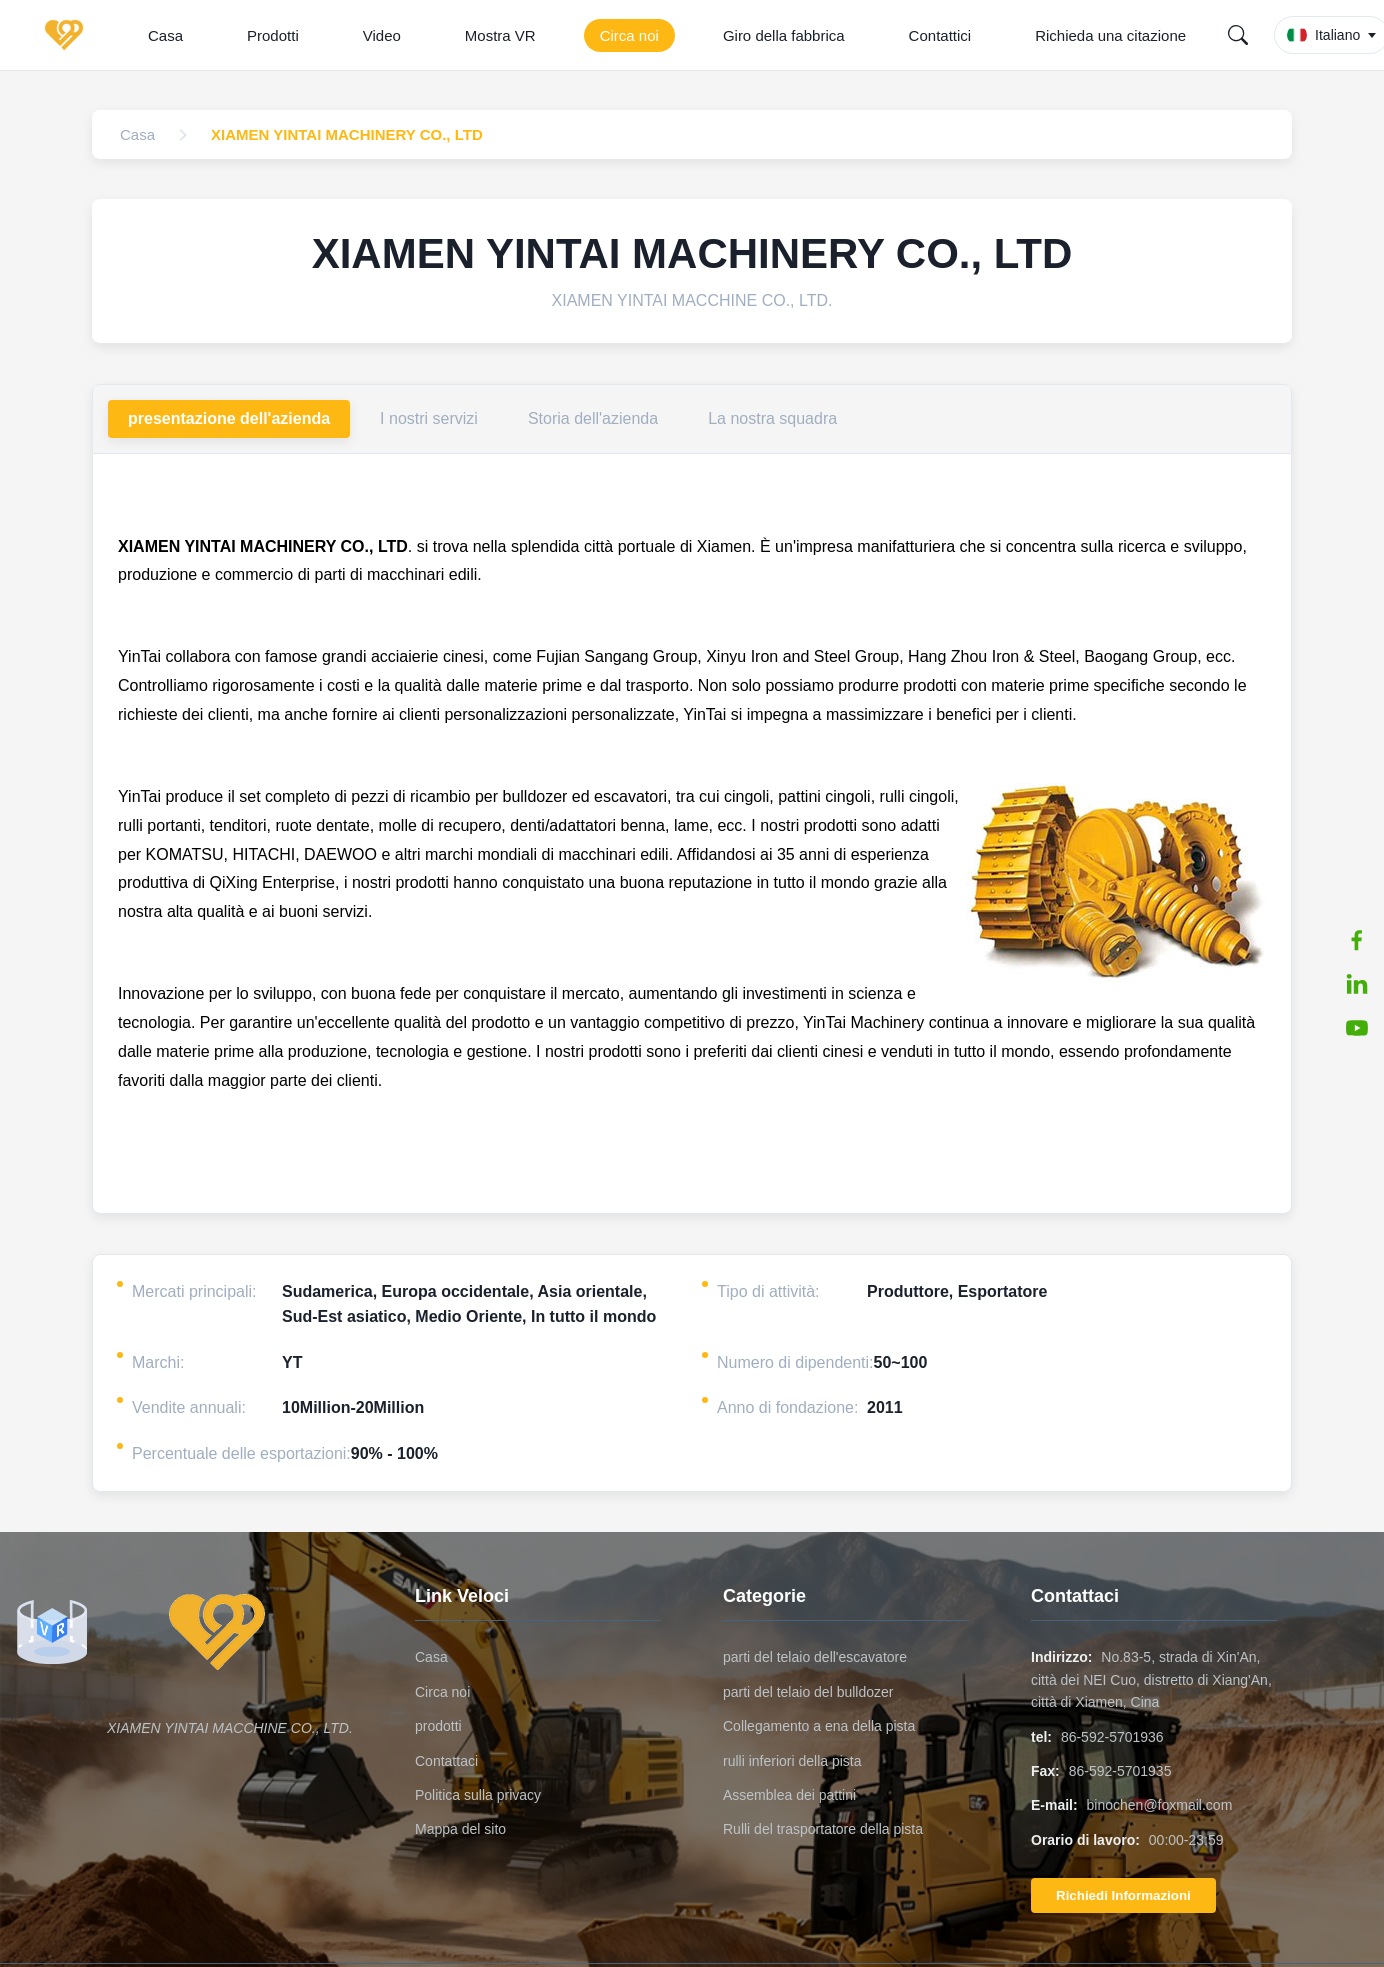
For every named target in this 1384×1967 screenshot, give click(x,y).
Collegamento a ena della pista (819, 1726)
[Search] (1238, 35)
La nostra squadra (772, 418)
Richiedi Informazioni (1123, 1895)
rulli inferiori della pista (792, 1761)
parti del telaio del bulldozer (808, 1692)
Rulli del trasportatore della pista (823, 1829)
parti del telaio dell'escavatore (815, 1657)
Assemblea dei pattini (789, 1795)
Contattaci (446, 1761)
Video (382, 35)
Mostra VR (500, 35)
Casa (165, 35)
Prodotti (273, 35)
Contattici (940, 35)
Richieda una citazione (1110, 35)
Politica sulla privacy (478, 1795)
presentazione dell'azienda (229, 418)
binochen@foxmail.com (1160, 1805)
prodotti (438, 1726)
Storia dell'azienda (593, 418)
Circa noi (629, 35)
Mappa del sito (460, 1829)
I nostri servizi (429, 418)
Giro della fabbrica (784, 35)
